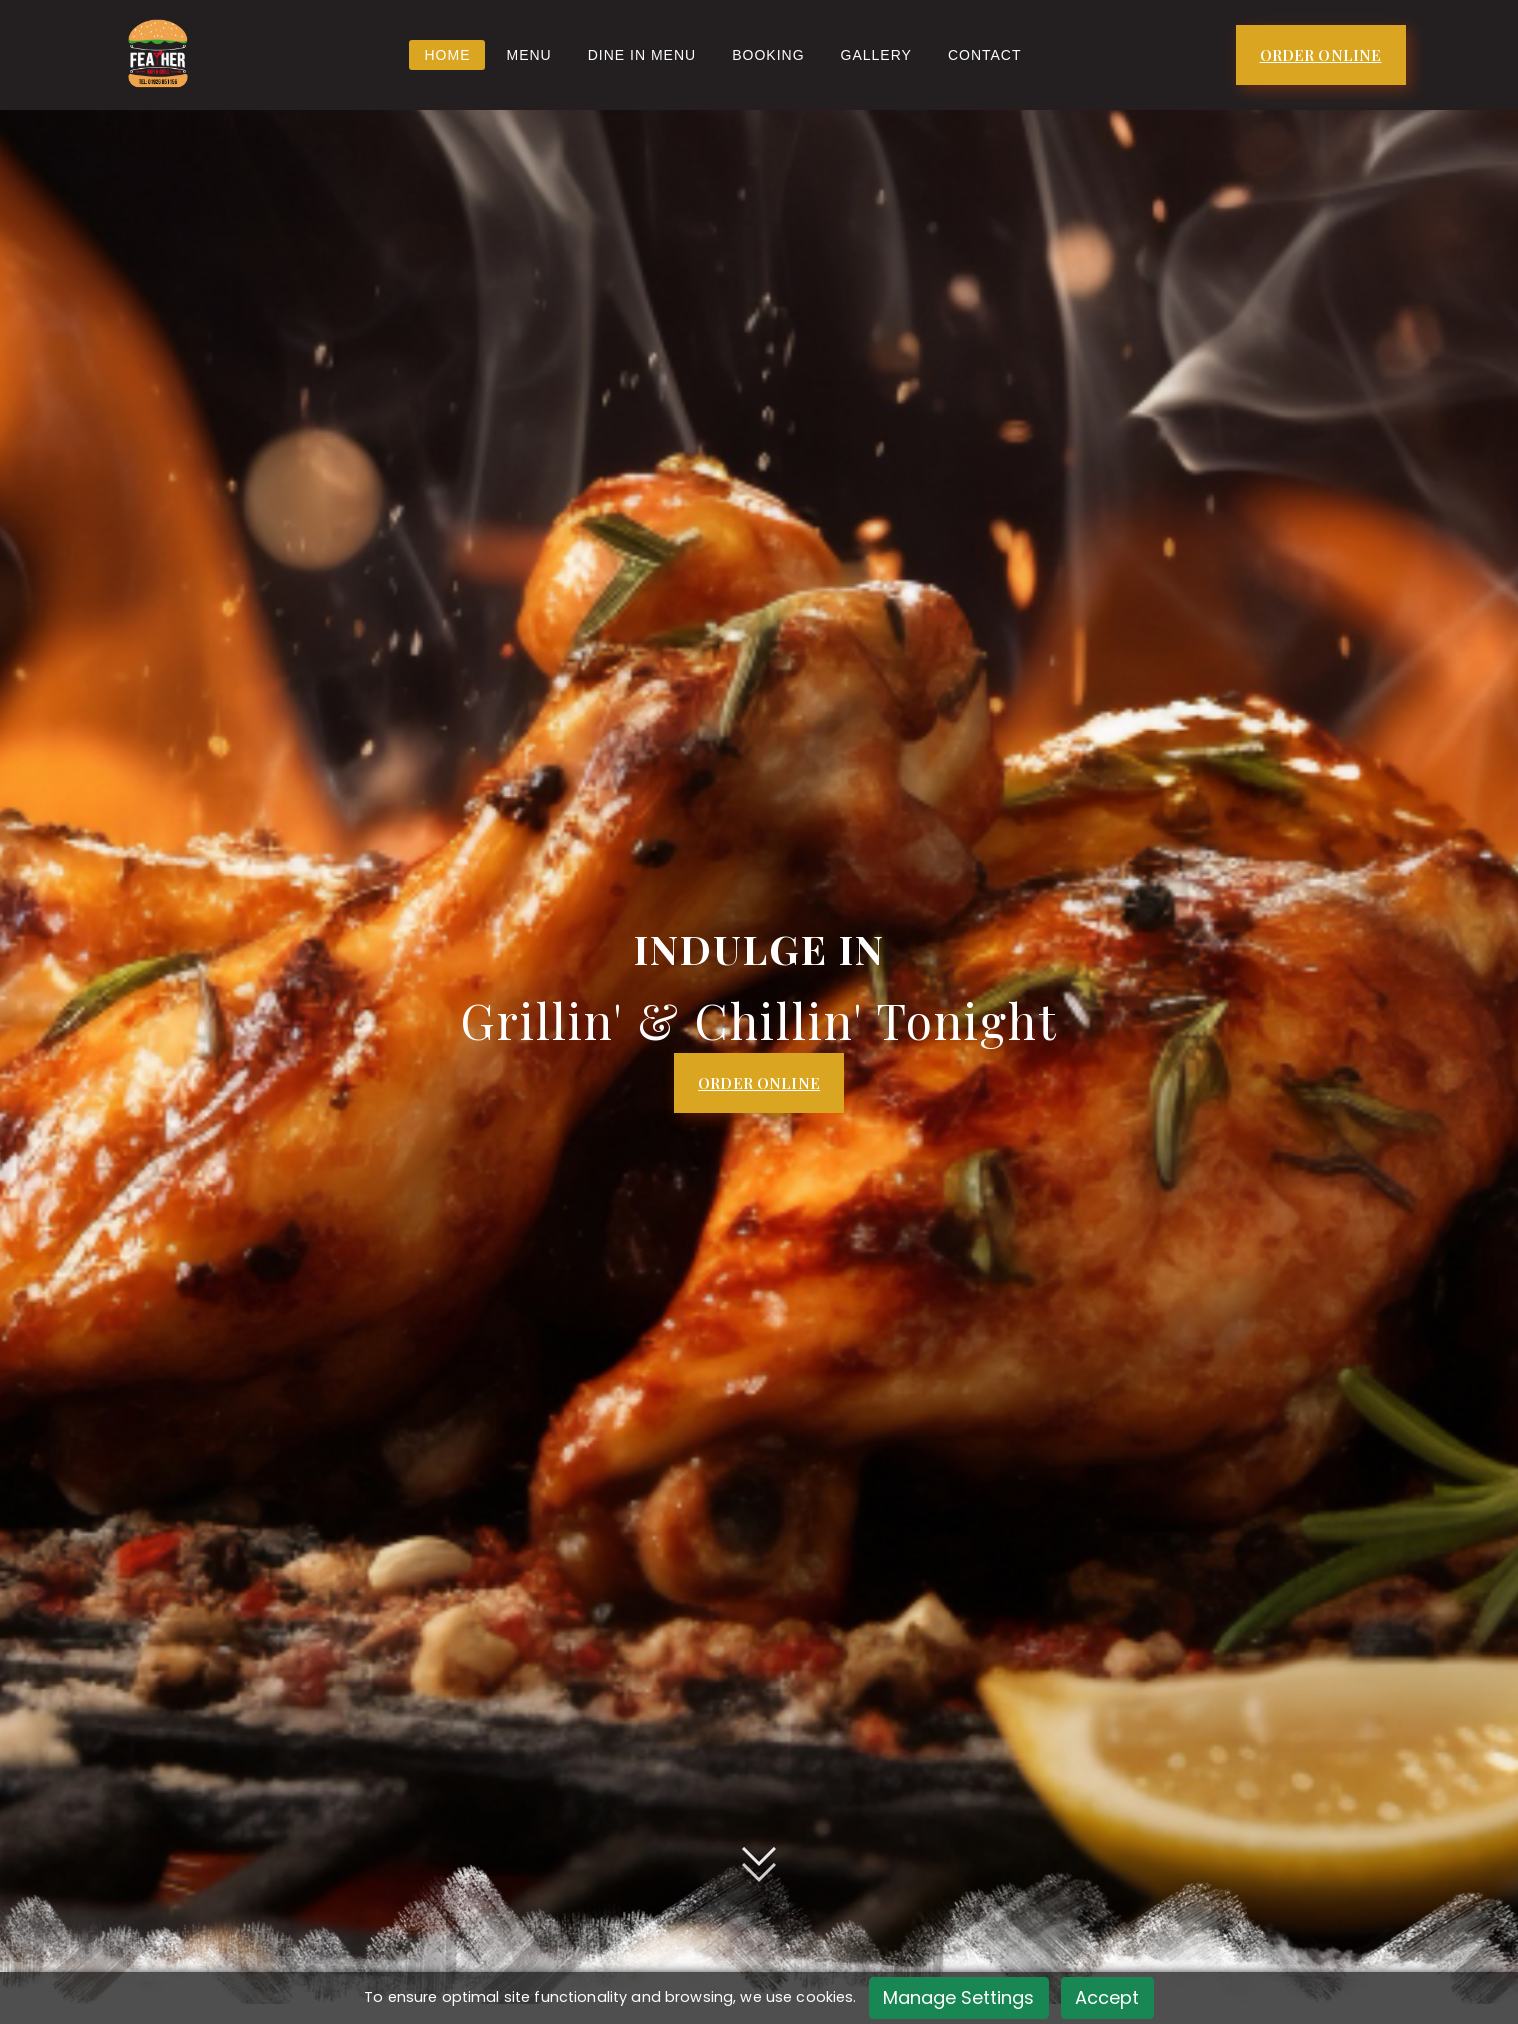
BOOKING (768, 55)
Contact (985, 55)
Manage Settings (958, 1997)
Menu (528, 55)
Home (447, 55)
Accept (1107, 1997)
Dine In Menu (642, 55)
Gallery (876, 55)
